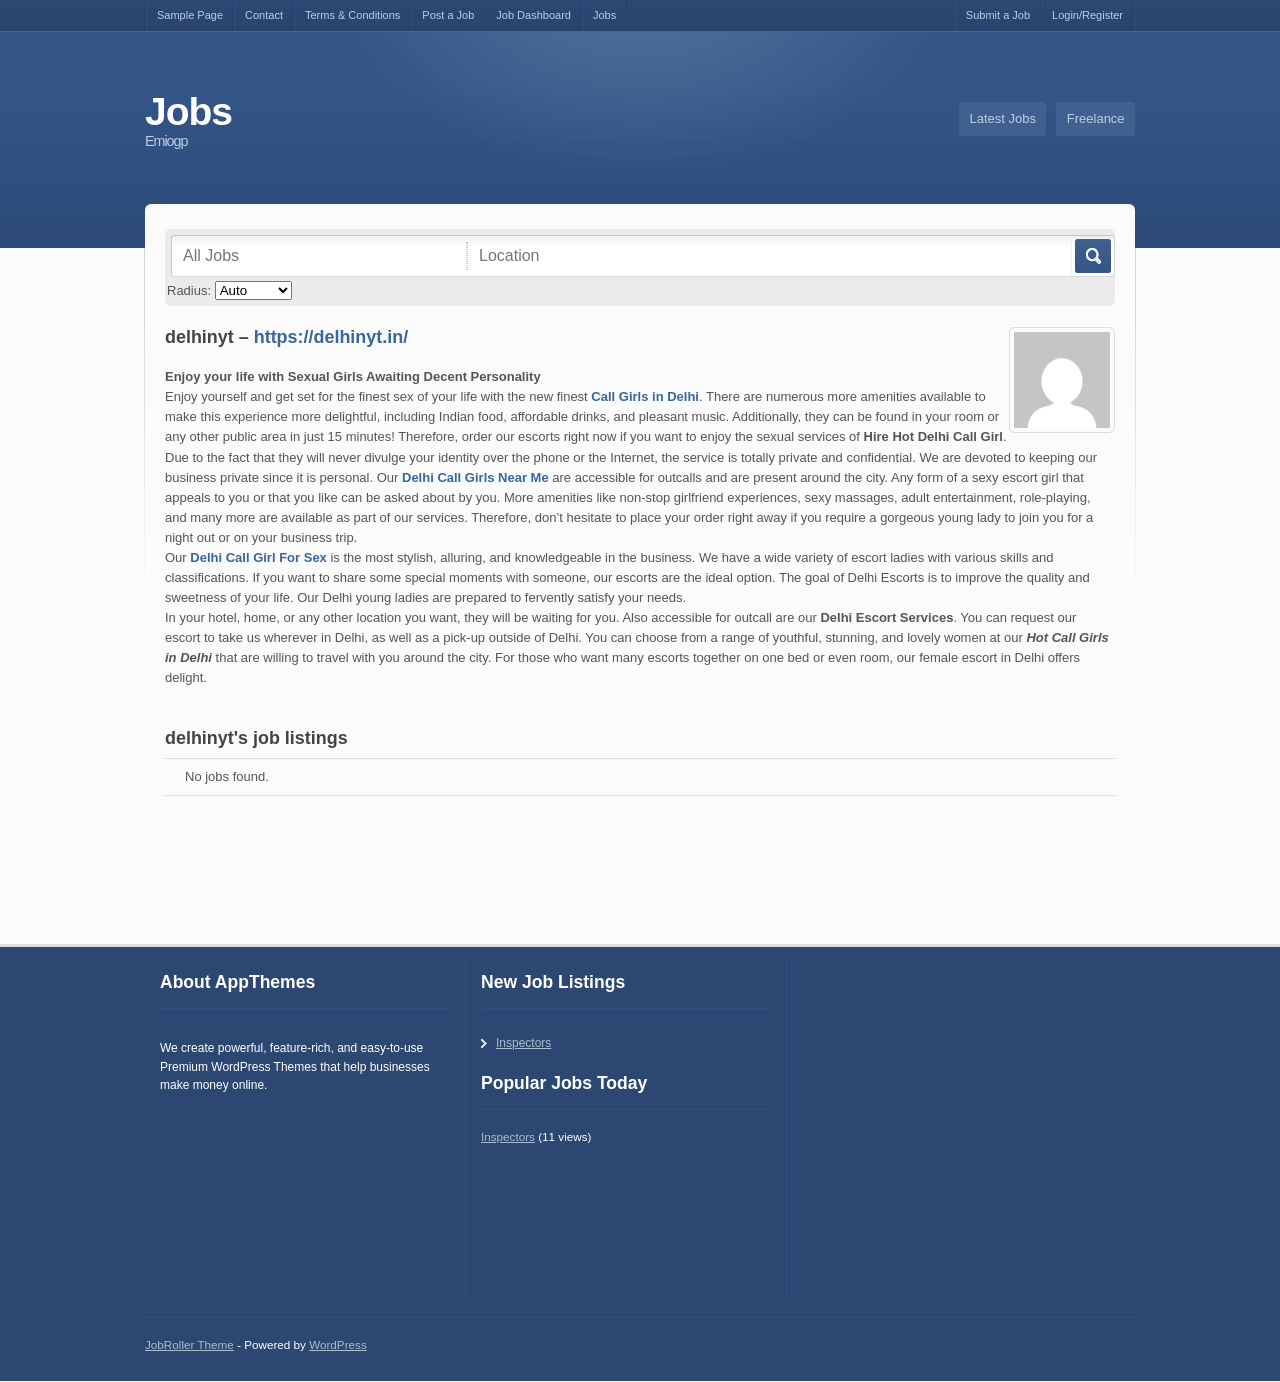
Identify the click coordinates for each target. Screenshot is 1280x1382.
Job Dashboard (533, 15)
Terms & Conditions (352, 15)
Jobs (604, 15)
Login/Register (1087, 15)
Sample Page (190, 15)
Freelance (1096, 118)
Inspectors (523, 1043)
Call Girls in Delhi (645, 396)
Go (1091, 256)
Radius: (189, 290)
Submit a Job (998, 15)
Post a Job (448, 15)
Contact (264, 15)
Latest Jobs (1003, 118)
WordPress (338, 1344)
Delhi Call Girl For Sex (258, 557)
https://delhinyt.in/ (331, 337)
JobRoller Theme (189, 1344)
